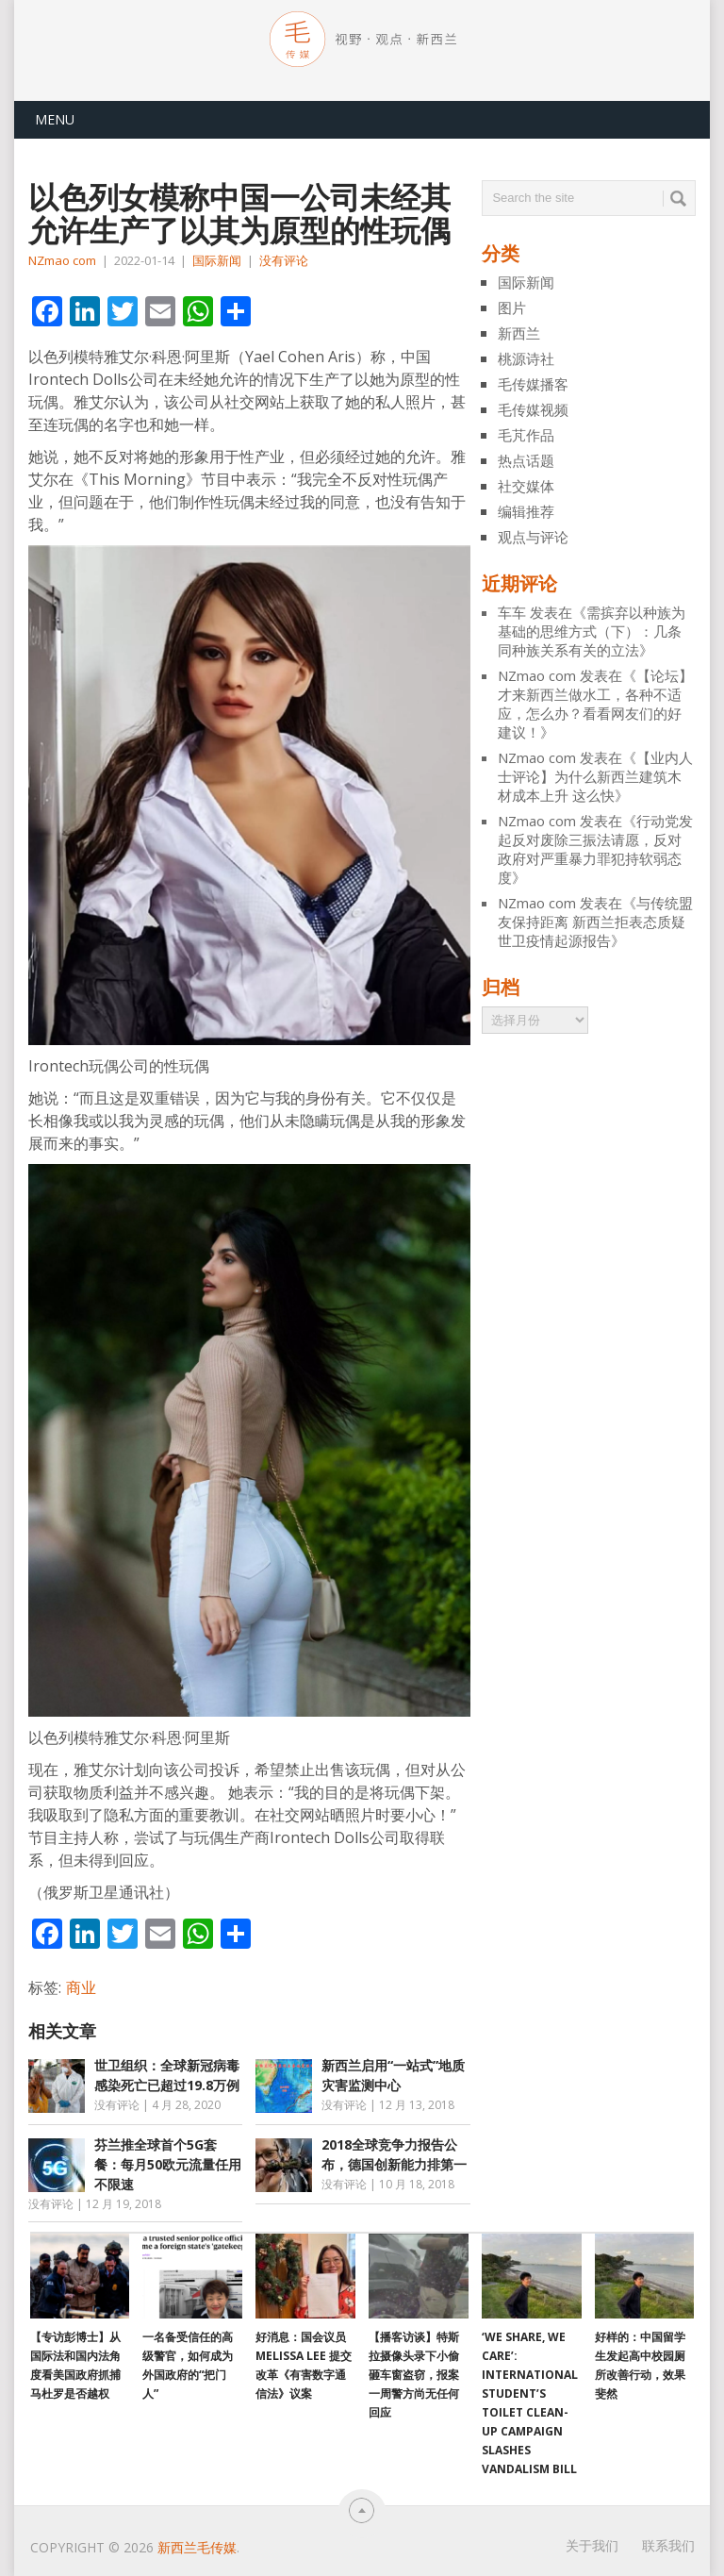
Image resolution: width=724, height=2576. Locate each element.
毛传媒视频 (533, 409)
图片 (512, 307)
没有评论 (283, 260)
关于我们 (592, 2545)
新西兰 (519, 333)
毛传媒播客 (533, 383)
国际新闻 (216, 260)
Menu (54, 119)
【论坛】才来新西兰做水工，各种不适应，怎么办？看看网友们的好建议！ (595, 703)
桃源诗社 (526, 358)
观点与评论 (533, 536)
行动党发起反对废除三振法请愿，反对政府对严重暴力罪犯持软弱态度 (595, 849)
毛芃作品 (526, 434)
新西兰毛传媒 (197, 2547)
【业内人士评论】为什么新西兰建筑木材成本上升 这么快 (595, 776)
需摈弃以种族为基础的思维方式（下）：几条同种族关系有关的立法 (591, 631)
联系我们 (668, 2545)
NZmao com (62, 260)
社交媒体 (526, 485)
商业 (81, 1987)
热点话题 (526, 460)
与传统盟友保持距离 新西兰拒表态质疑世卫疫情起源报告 (595, 921)
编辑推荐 (526, 511)
